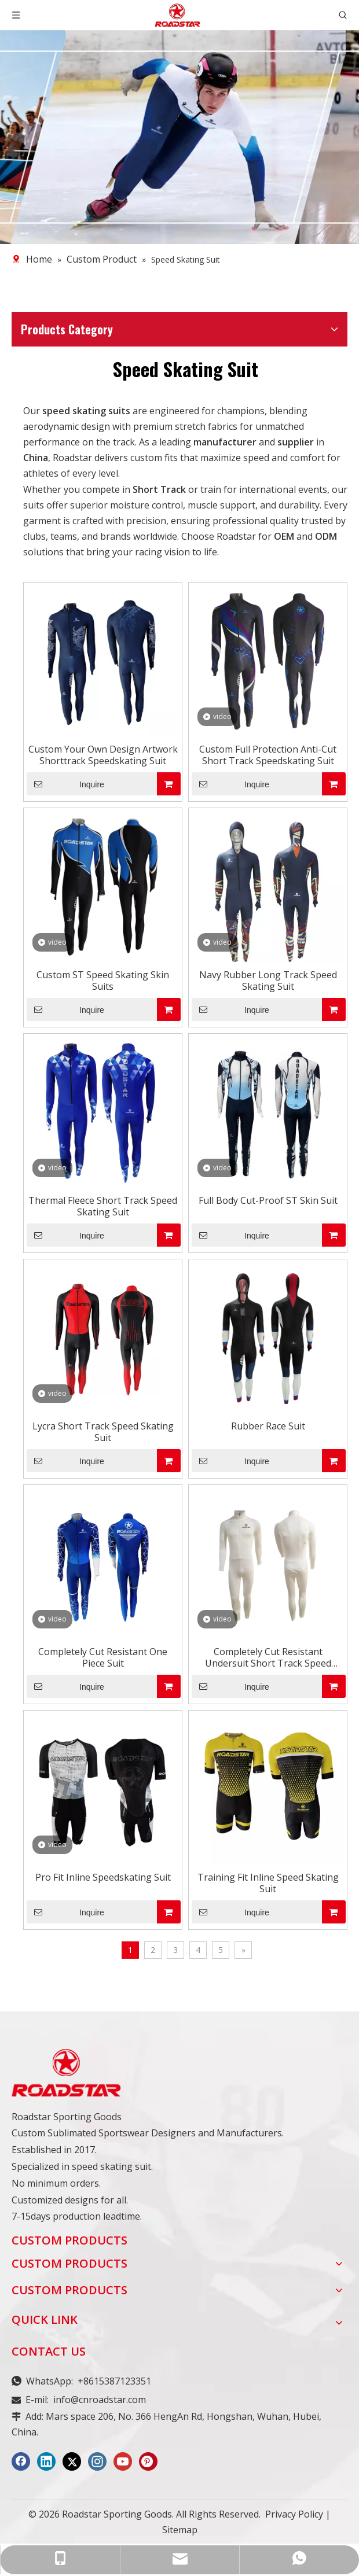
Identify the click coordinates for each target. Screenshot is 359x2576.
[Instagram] (97, 2461)
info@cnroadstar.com (99, 2399)
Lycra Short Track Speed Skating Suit (103, 1431)
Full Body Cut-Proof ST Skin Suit (268, 1200)
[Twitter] (72, 2461)
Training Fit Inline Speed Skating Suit (268, 1883)
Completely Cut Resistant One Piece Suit (102, 1657)
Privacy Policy (294, 2514)
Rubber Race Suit (268, 1426)
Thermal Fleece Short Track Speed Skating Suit (102, 1206)
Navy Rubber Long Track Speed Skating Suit (268, 980)
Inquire (65, 783)
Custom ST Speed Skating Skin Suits (102, 980)
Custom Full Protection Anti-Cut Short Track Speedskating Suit (267, 754)
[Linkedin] (46, 2461)
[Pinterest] (148, 2461)
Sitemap (179, 2529)
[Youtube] (122, 2461)
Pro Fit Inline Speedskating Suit (103, 1877)
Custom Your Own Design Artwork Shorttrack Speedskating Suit (103, 754)
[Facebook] (21, 2461)
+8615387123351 (114, 2381)
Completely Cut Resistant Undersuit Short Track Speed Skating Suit (268, 1657)
